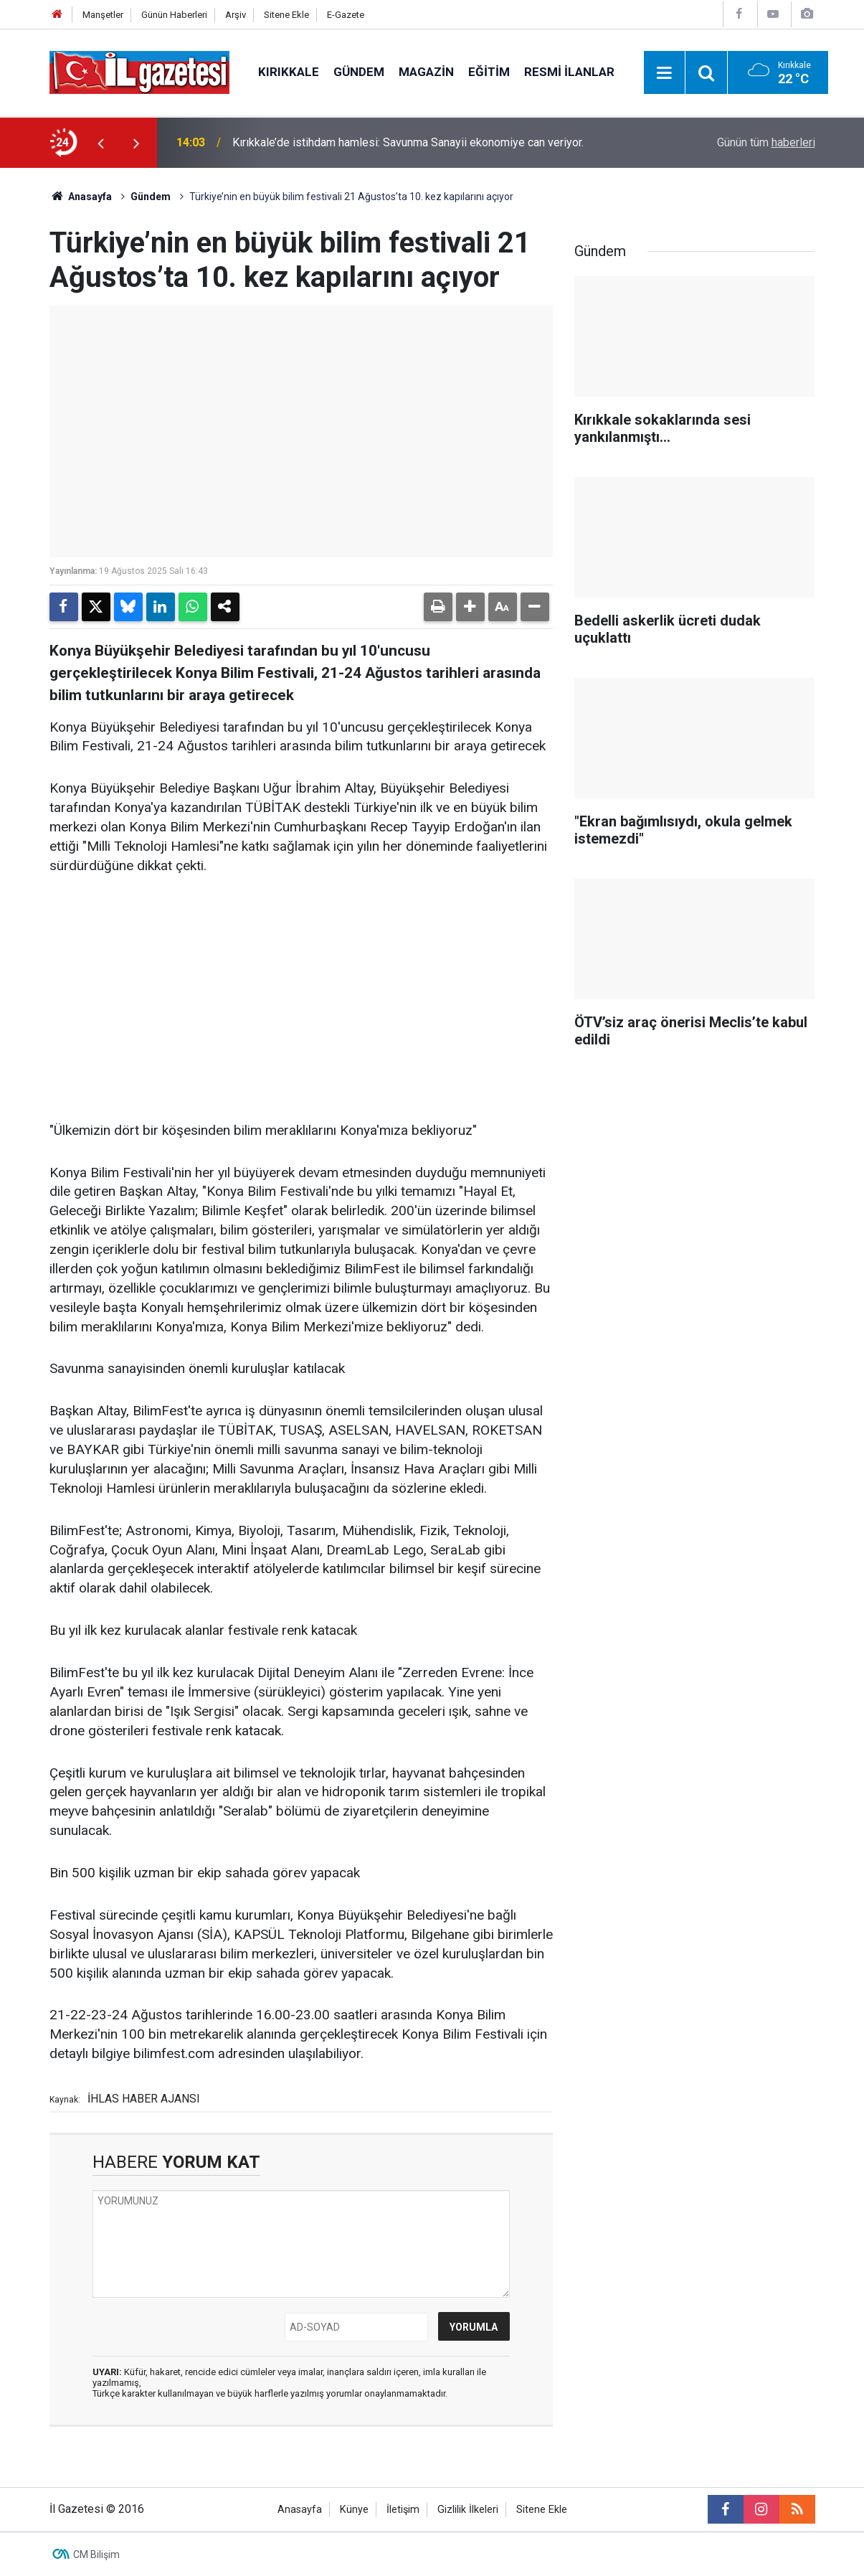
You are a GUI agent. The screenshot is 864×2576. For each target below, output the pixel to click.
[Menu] (665, 73)
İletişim (402, 2510)
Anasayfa (81, 196)
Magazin (426, 72)
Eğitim (489, 72)
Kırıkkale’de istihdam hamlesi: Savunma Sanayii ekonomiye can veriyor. (408, 142)
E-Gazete (345, 14)
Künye (354, 2510)
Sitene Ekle (286, 14)
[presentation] (101, 142)
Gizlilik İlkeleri (467, 2510)
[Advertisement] (301, 999)
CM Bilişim (96, 2554)
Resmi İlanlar (569, 72)
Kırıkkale (288, 72)
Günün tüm (766, 142)
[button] (470, 607)
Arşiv (235, 14)
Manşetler (102, 14)
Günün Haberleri (174, 14)
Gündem (358, 72)
